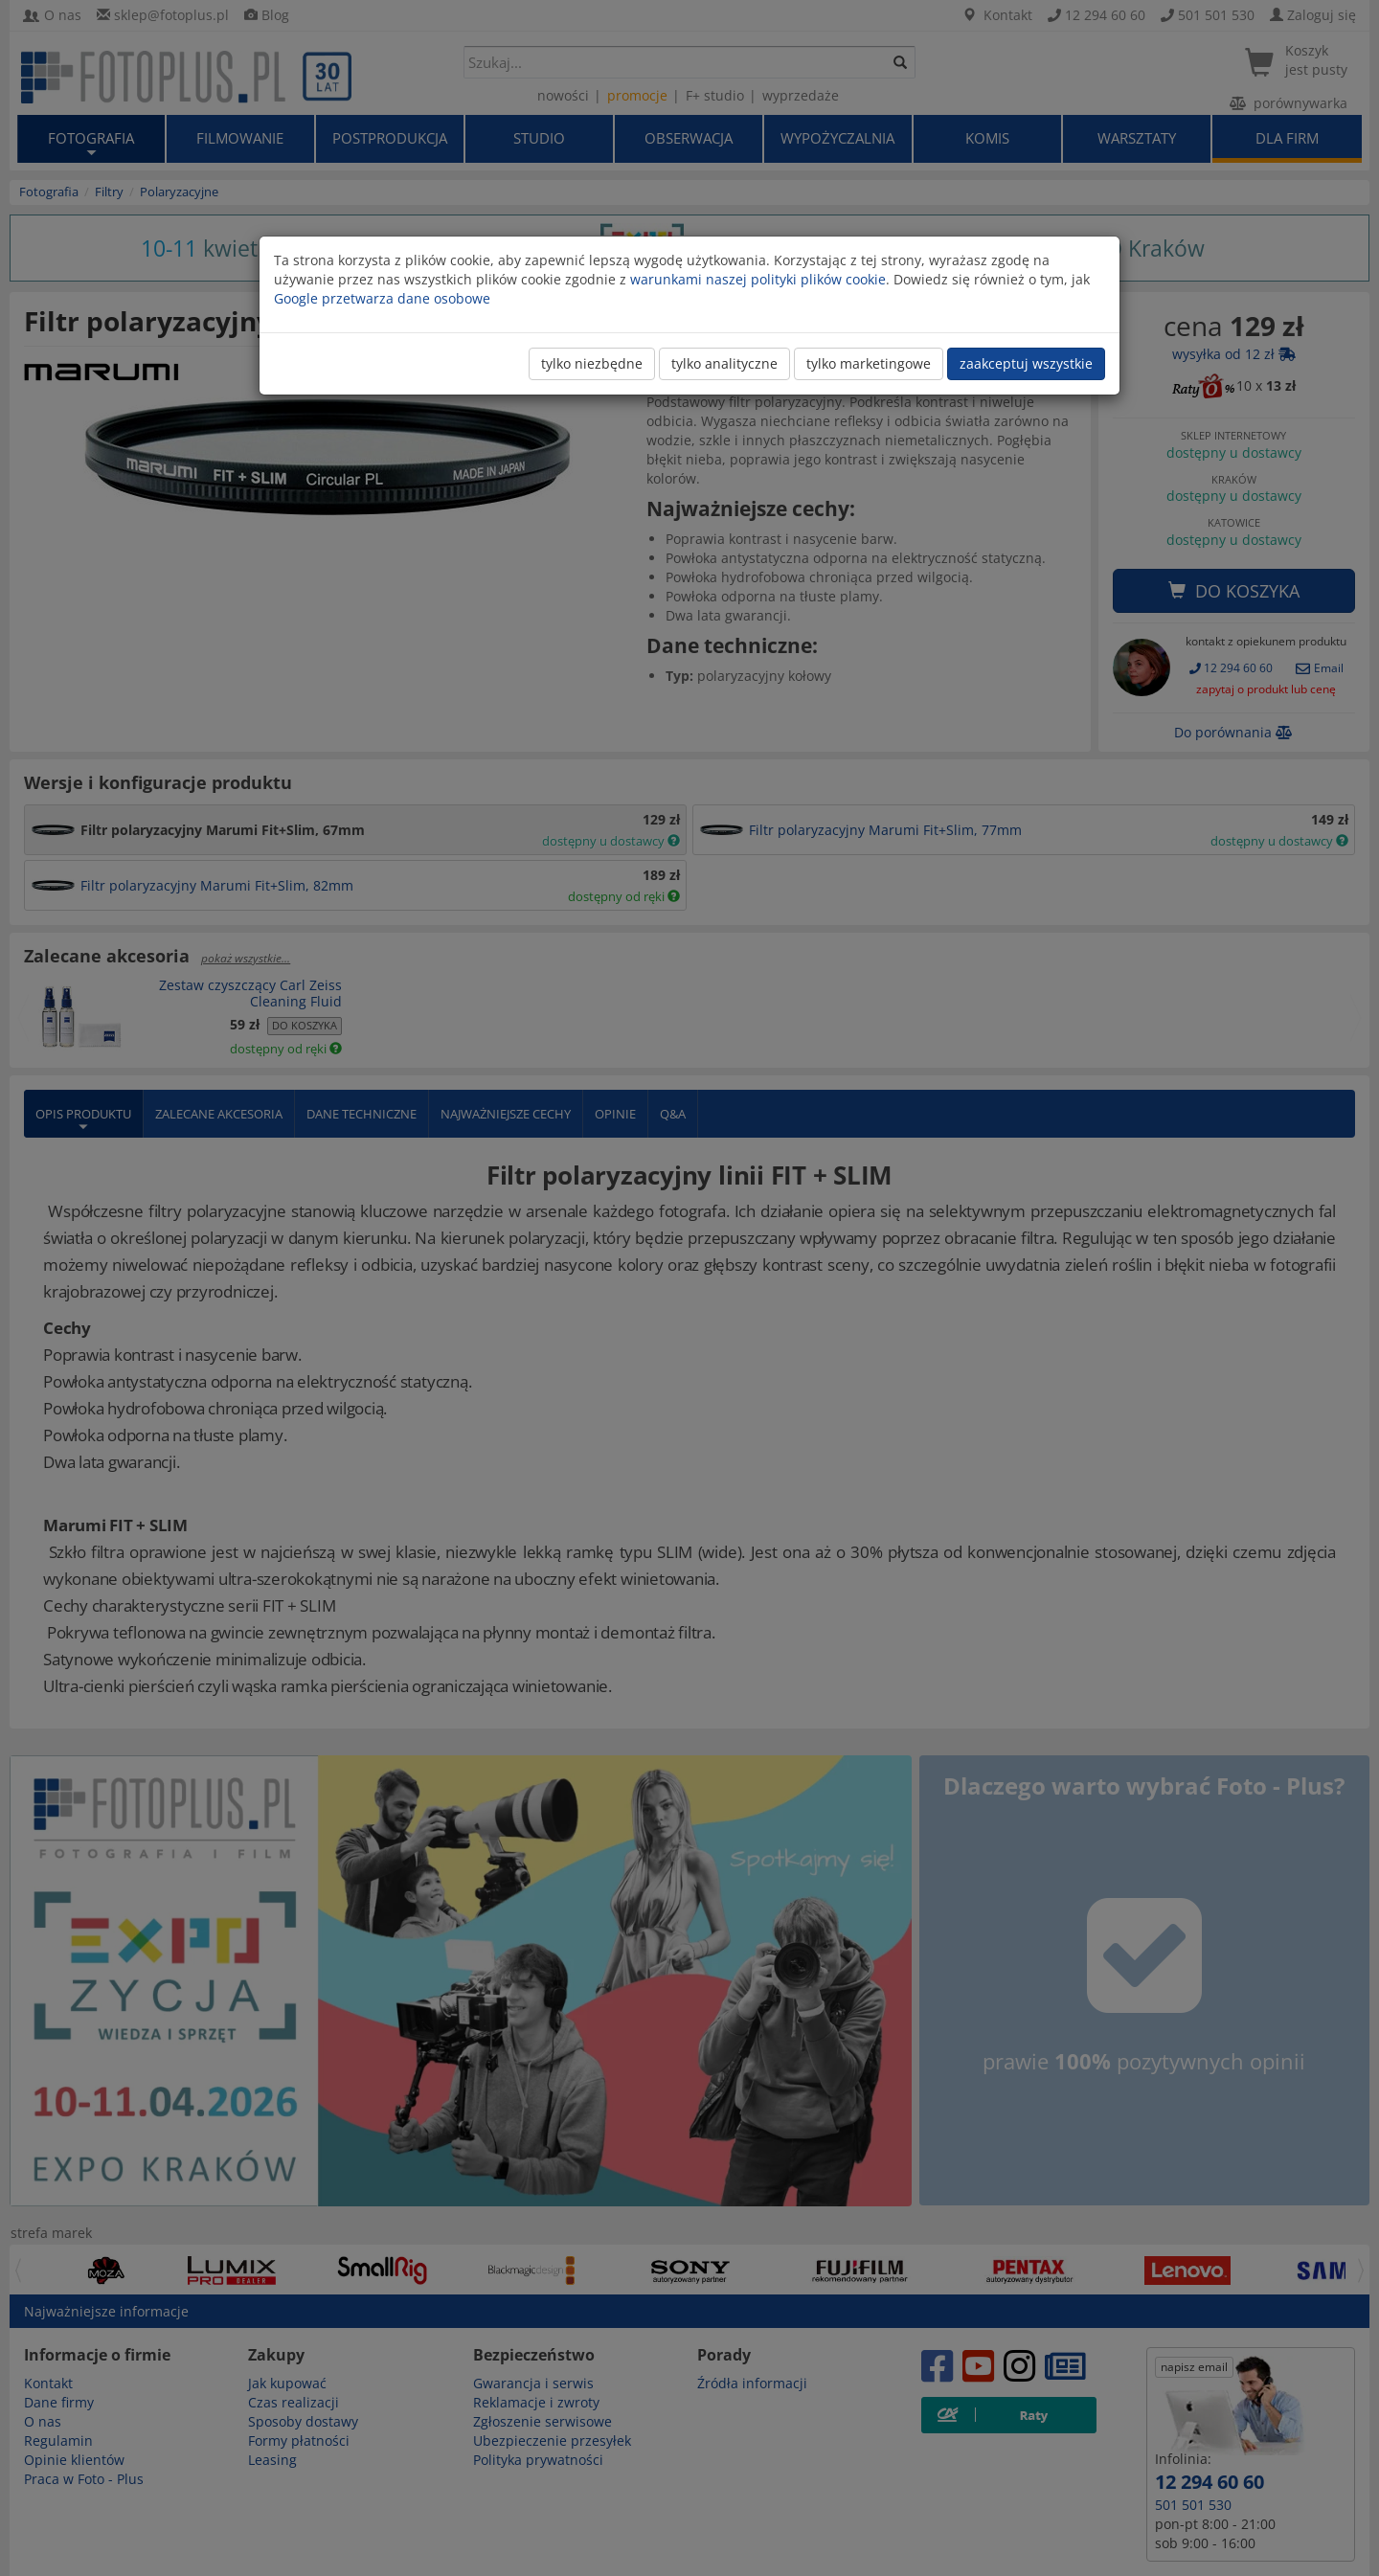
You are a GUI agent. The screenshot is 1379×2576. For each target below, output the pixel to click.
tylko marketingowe (868, 363)
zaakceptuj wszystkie (1026, 363)
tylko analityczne (724, 363)
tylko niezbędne (592, 363)
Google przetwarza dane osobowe (382, 298)
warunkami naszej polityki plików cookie (758, 279)
